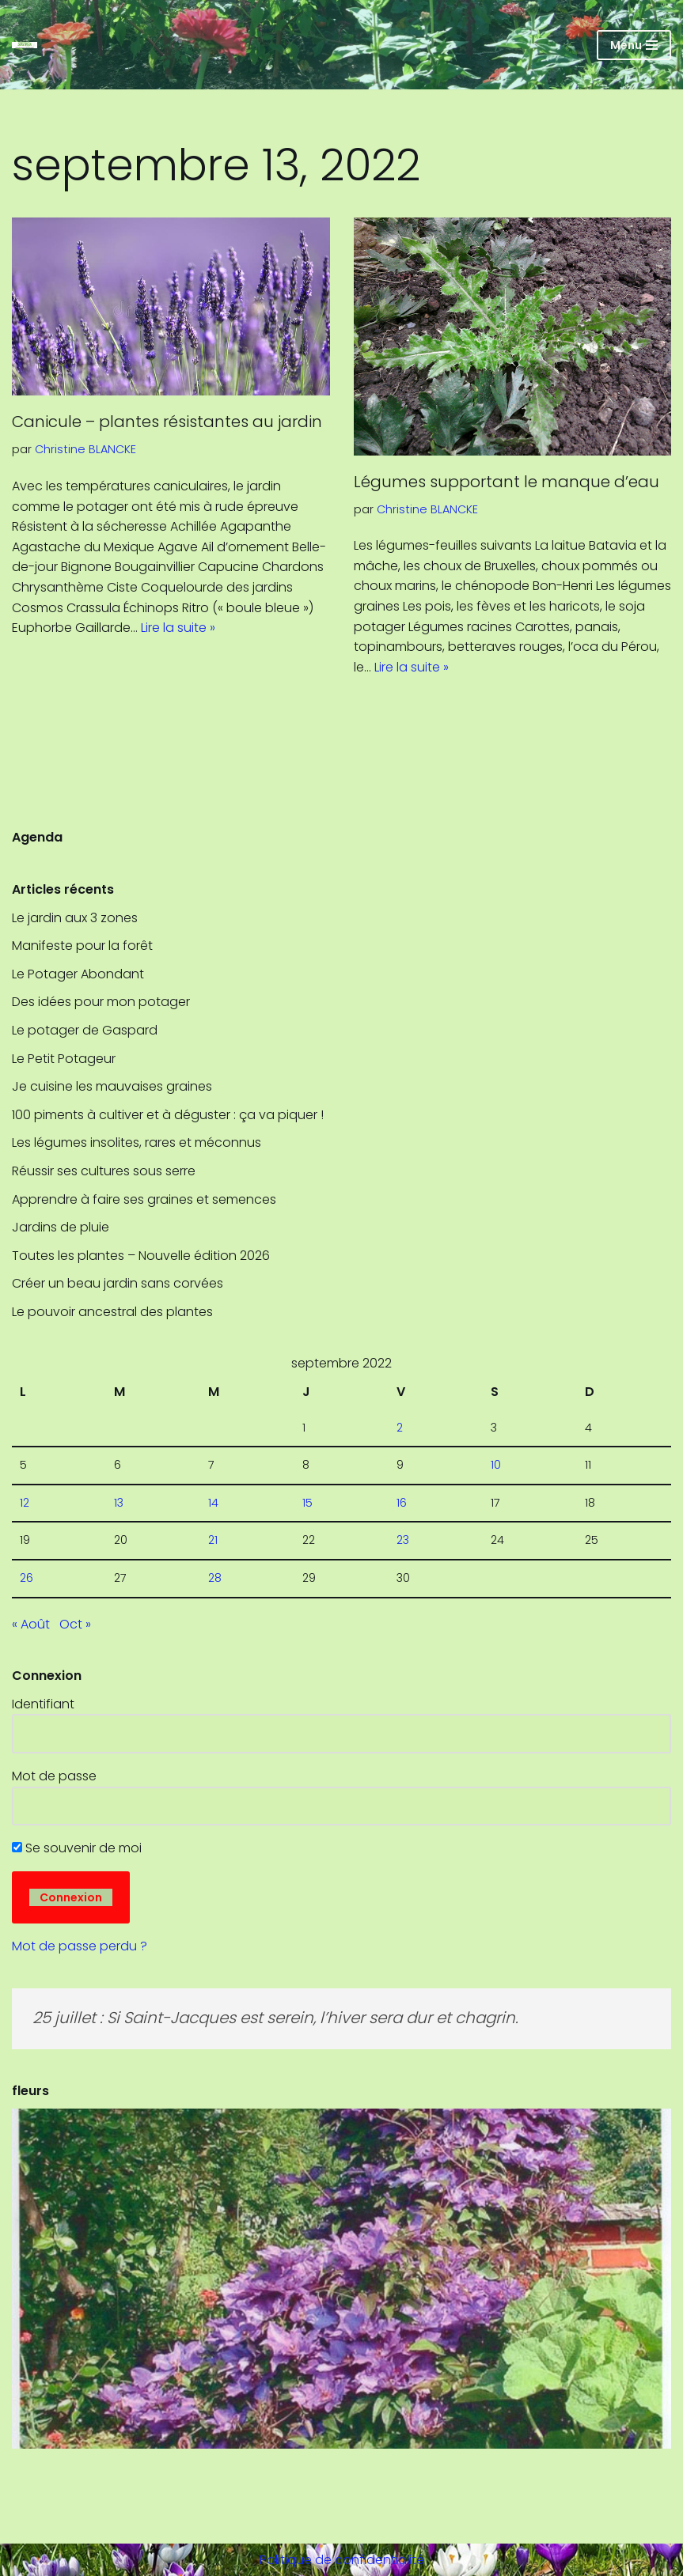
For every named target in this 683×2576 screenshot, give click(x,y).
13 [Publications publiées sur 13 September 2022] (118, 1503)
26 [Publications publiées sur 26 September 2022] (26, 1578)
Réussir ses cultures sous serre (103, 1171)
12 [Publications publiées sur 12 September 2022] (24, 1503)
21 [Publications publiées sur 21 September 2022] (213, 1540)
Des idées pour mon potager (101, 1002)
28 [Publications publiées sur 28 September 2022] (215, 1578)
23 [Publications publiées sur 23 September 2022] (403, 1540)
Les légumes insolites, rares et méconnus (136, 1142)
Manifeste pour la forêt (82, 945)
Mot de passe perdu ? (79, 1946)
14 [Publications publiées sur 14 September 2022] (213, 1503)
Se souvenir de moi (77, 1848)
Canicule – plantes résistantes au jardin (169, 421)
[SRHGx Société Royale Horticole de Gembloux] (24, 45)
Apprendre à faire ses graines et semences (144, 1199)
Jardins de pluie (60, 1227)
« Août (31, 1624)
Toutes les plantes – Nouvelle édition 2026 (141, 1255)
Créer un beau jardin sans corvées (117, 1283)
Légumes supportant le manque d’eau (506, 482)
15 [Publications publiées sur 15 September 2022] (307, 1503)
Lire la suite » (178, 627)
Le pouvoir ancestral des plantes (112, 1312)
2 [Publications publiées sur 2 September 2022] (400, 1428)
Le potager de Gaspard (96, 1030)
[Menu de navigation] (634, 45)
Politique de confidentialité (342, 2560)
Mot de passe (54, 1776)
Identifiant (43, 1704)
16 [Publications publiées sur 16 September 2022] (402, 1503)
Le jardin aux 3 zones (75, 918)
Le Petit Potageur (64, 1059)
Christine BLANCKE (85, 449)
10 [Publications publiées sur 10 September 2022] (496, 1465)
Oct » (75, 1624)
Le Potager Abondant (78, 974)
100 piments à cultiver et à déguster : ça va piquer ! (168, 1115)
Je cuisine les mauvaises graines (112, 1086)
